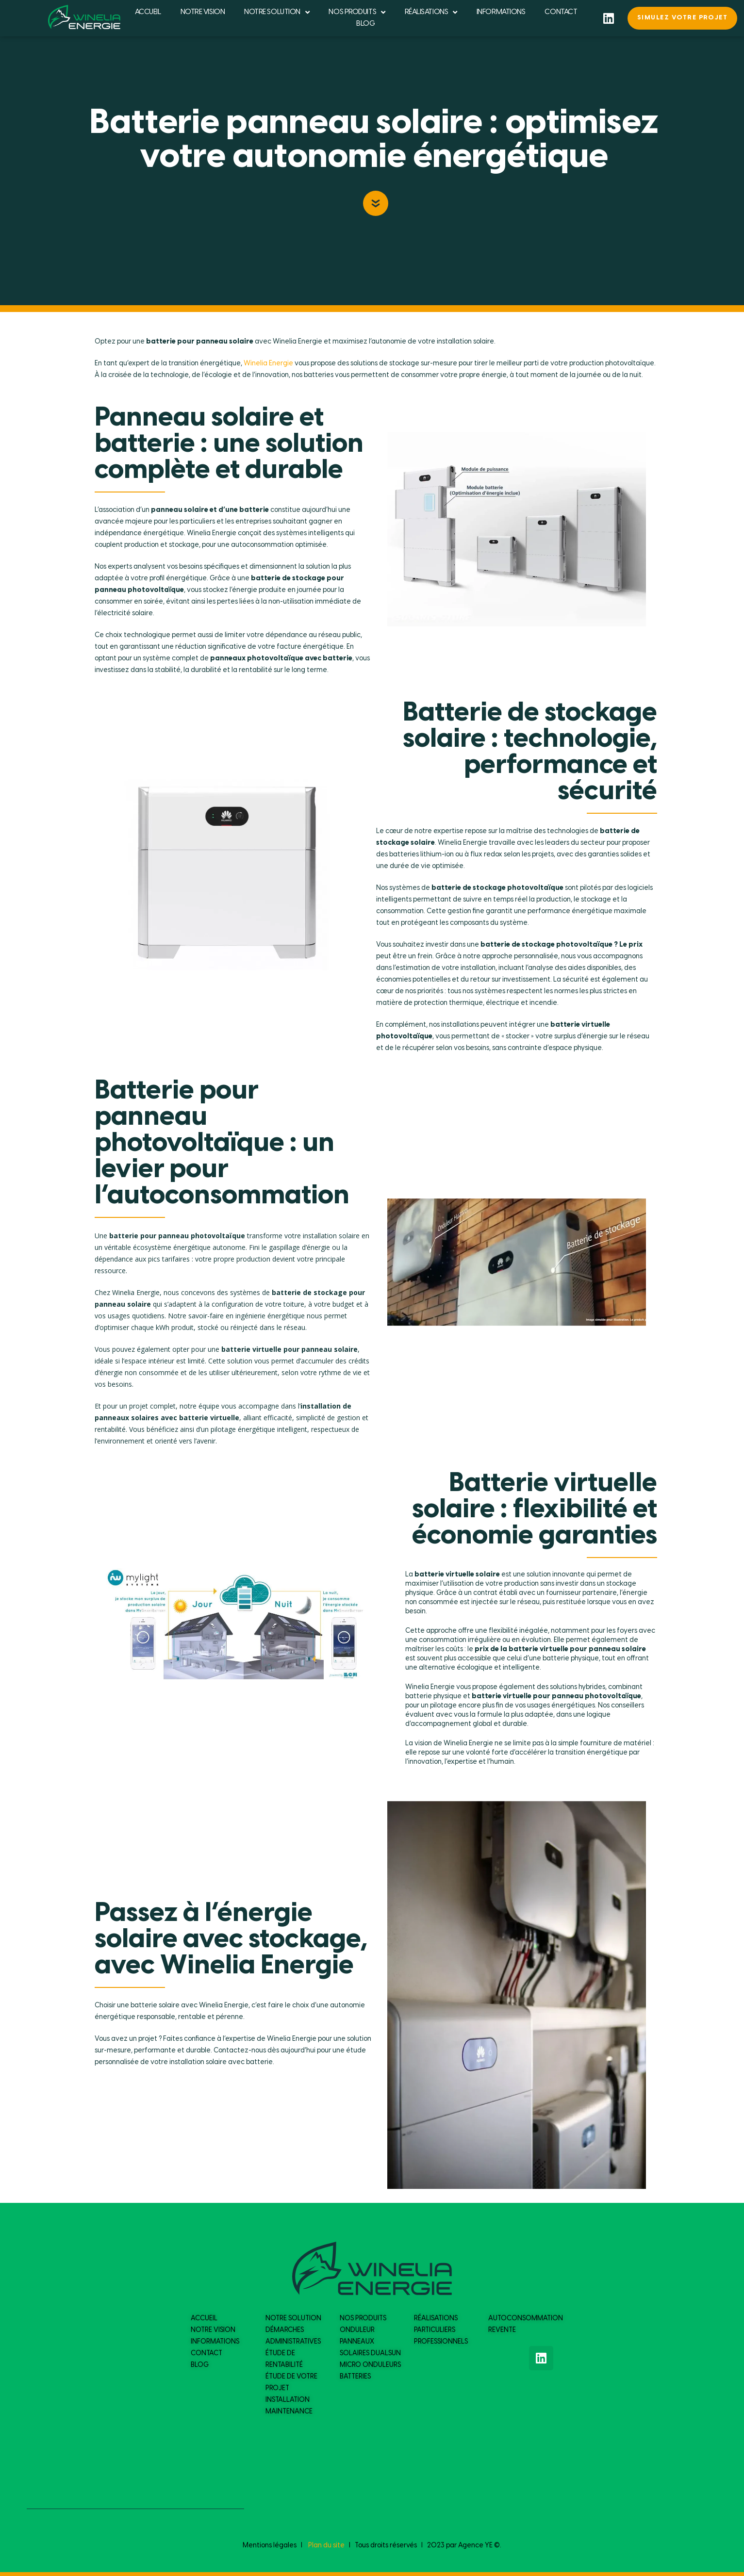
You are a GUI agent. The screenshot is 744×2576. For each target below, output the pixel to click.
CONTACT (561, 12)
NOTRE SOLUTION (276, 12)
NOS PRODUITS (357, 12)
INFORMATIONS (501, 12)
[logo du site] (84, 17)
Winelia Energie (268, 363)
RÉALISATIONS (431, 12)
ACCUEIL (148, 12)
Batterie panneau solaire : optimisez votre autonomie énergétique (374, 141)
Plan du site (326, 2545)
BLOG (365, 24)
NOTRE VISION (203, 12)
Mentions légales (270, 2545)
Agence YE (475, 2545)
